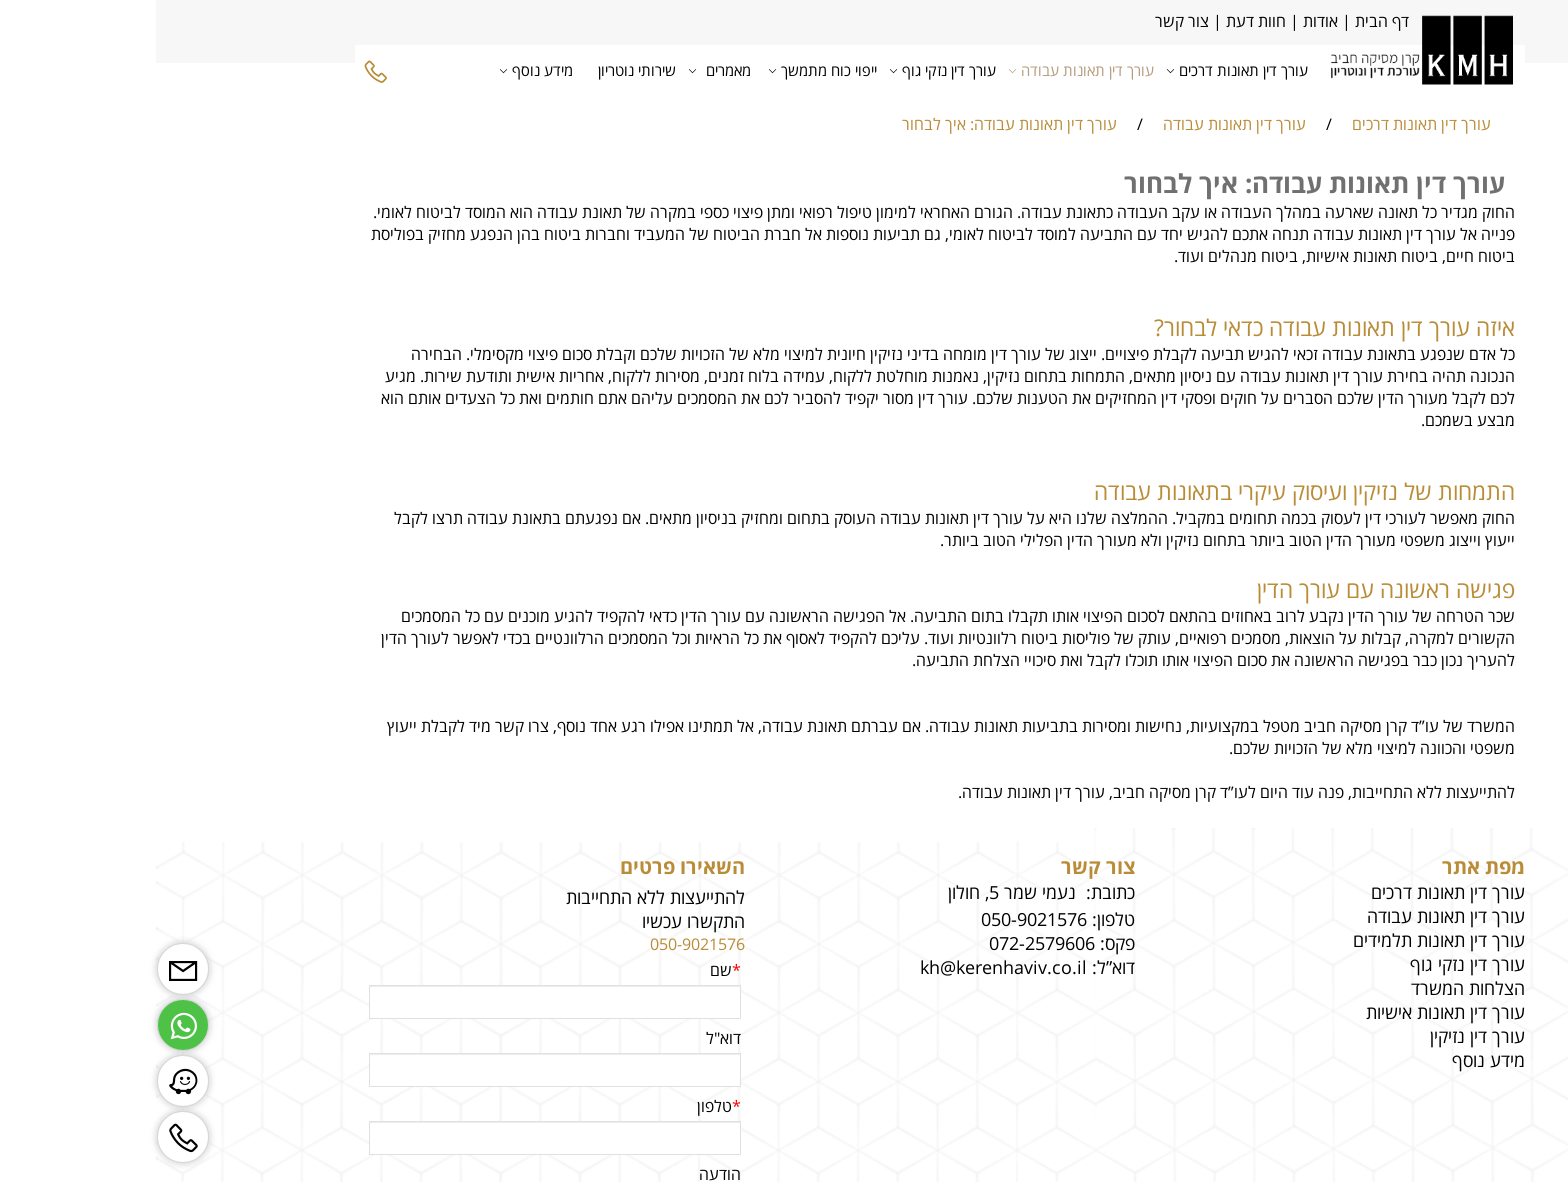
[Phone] (220, 70)
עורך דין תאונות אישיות (1289, 1012)
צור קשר (1024, 21)
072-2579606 (886, 943)
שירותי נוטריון (481, 70)
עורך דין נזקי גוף (790, 70)
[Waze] (27, 1076)
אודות (1162, 21)
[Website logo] (1265, 69)
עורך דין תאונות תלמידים (1283, 940)
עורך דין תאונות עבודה (929, 70)
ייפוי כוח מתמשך (670, 70)
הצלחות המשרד (1312, 988)
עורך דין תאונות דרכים (1085, 70)
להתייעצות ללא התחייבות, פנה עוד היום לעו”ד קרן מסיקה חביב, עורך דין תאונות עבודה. (1080, 792)
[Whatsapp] (27, 1020)
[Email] (27, 964)
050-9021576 (541, 944)
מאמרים (567, 70)
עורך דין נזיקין (1321, 1036)
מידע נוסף (384, 70)
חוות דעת (1100, 21)
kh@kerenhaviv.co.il (847, 967)
